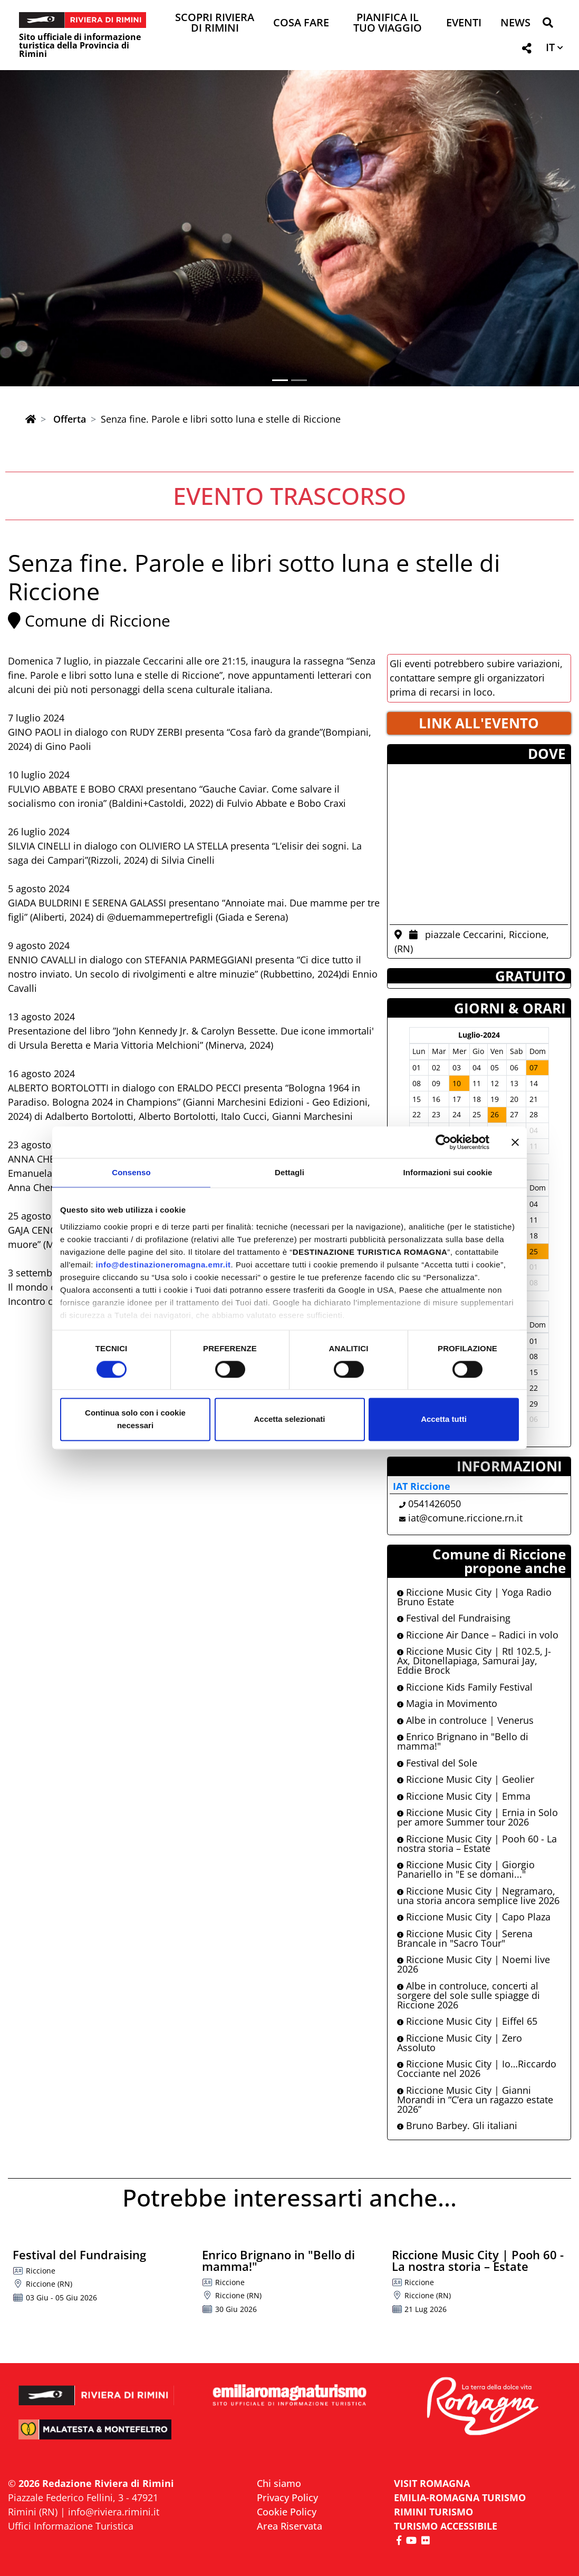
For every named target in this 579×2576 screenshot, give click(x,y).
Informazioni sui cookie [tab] (448, 1172)
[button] (547, 24)
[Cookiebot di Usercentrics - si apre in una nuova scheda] (443, 1142)
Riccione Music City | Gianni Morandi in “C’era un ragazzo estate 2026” (475, 2099)
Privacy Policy (287, 2497)
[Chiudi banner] (515, 1142)
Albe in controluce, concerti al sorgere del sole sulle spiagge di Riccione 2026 (468, 1995)
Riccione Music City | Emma (463, 1796)
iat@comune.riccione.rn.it (465, 1517)
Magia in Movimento (447, 1703)
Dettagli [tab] (289, 1172)
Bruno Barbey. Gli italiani (457, 2125)
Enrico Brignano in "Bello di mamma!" (462, 1741)
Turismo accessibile (445, 2526)
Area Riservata (289, 2526)
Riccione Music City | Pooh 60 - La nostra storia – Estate (477, 1843)
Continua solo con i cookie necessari (135, 1419)
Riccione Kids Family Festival (465, 1687)
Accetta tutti (444, 1419)
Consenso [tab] (131, 1172)
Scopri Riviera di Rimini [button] (214, 23)
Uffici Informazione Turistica (70, 2526)
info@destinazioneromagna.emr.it (163, 1264)
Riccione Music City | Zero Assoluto (459, 2042)
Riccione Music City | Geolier (465, 1779)
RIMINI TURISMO (433, 2511)
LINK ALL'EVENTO (479, 723)
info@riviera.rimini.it (113, 2511)
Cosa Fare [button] (301, 23)
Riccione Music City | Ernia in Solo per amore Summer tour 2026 (477, 1817)
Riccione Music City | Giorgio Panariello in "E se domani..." (466, 1869)
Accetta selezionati (289, 1419)
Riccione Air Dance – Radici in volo (477, 1635)
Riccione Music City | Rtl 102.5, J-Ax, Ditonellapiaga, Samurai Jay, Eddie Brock (474, 1660)
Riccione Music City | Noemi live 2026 (473, 1964)
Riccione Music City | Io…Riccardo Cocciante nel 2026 (476, 2068)
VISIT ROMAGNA (432, 2483)
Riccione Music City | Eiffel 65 (467, 2021)
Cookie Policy (286, 2511)
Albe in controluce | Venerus (465, 1720)
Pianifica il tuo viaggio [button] (387, 23)
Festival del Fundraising (453, 1618)
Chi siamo (279, 2483)
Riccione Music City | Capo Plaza (474, 1916)
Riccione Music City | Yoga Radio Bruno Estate (474, 1596)
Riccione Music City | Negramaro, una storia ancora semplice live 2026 (478, 1895)
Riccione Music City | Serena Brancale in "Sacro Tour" (465, 1938)
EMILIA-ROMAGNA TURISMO (460, 2497)
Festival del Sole (437, 1763)
